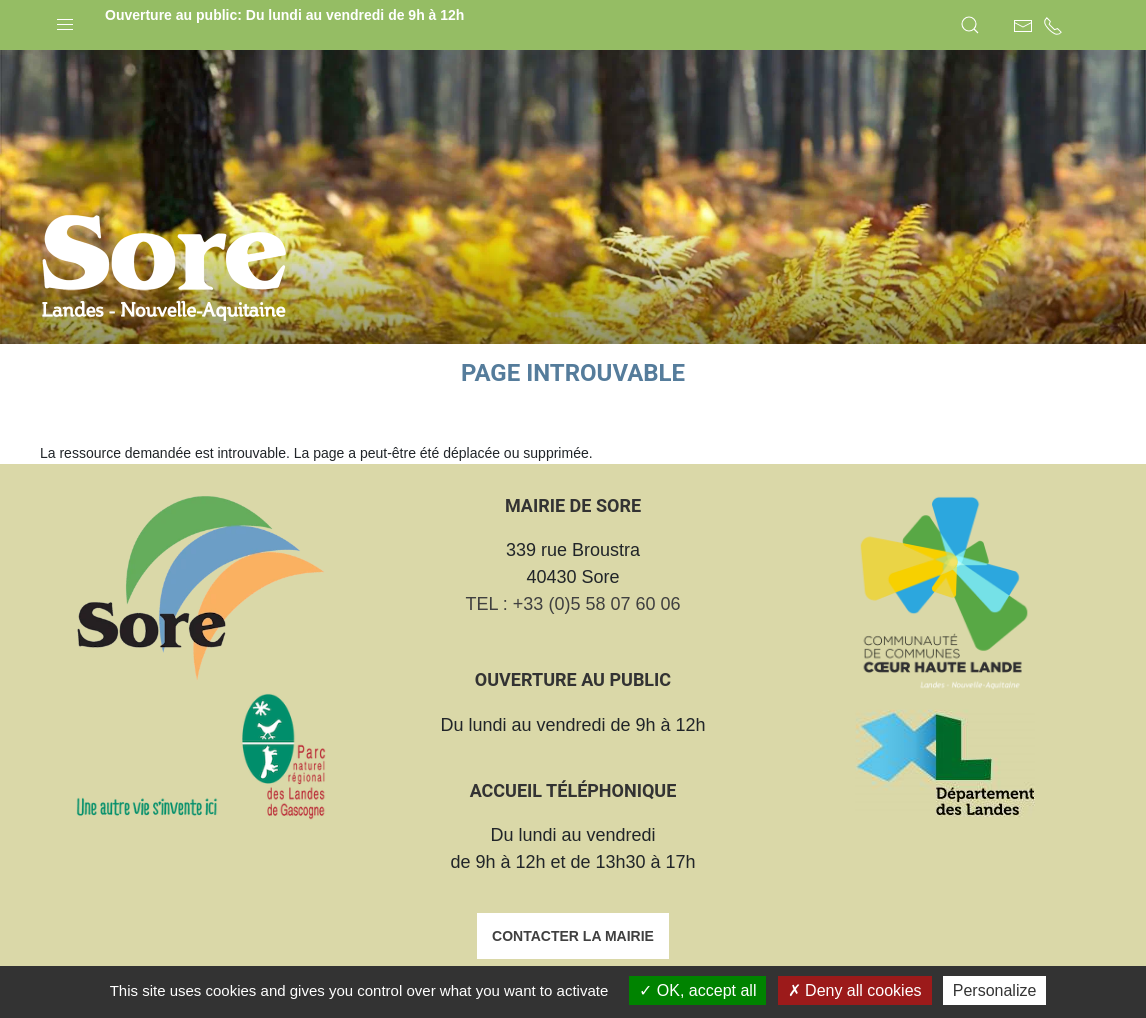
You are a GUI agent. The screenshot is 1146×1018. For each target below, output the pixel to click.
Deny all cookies (855, 990)
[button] (65, 20)
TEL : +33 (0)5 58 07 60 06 (573, 604)
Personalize (995, 990)
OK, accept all (697, 990)
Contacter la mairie (573, 936)
